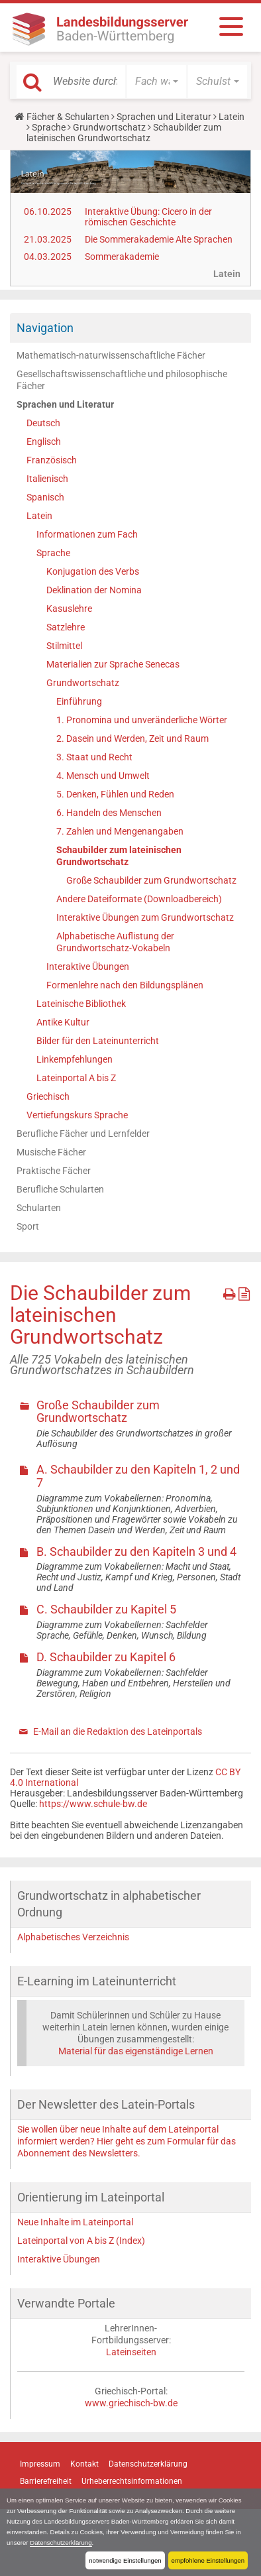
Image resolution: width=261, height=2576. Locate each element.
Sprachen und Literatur (164, 116)
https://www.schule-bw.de (93, 1803)
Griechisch (48, 1096)
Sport (28, 1226)
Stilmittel (64, 645)
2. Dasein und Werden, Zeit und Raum (132, 738)
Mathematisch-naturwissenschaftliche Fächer (111, 355)
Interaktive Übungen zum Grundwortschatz (145, 917)
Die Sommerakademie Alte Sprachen (159, 239)
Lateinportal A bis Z (76, 1078)
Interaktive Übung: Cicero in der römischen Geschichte (148, 216)
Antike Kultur (62, 1022)
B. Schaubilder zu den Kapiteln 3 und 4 (136, 1551)
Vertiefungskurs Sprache (77, 1115)
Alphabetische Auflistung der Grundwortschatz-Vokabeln (115, 942)
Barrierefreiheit (46, 2481)
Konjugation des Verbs (92, 571)
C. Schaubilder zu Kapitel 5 (106, 1609)
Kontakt (84, 2464)
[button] (156, 81)
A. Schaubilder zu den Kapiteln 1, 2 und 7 (138, 1476)
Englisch (43, 441)
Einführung (79, 701)
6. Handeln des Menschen (109, 812)
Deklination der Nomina (94, 590)
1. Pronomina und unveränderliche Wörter (141, 720)
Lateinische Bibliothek (81, 1003)
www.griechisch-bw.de (131, 2403)
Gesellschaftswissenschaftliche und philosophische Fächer (122, 380)
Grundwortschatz (109, 127)
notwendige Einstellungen (125, 2560)
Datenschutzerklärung (60, 2542)
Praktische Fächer (54, 1170)
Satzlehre (65, 627)
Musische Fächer (51, 1152)
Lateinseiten (131, 2352)
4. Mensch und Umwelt (103, 775)
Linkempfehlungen (74, 1059)
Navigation (45, 328)
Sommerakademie (122, 256)
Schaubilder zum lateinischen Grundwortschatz (119, 856)
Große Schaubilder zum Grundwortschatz (151, 880)
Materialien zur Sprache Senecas (113, 664)
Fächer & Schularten (67, 116)
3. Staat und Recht (94, 757)
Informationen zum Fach (87, 534)
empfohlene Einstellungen (208, 2560)
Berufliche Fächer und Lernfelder (83, 1133)
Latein (231, 116)
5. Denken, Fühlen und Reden (115, 794)
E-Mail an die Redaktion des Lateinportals (117, 1731)
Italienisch (47, 478)
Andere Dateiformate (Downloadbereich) (139, 899)
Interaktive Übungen (87, 966)
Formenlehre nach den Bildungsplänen (124, 985)
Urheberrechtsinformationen (131, 2481)
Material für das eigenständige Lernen (135, 2051)
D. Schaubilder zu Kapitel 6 (106, 1657)
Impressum (40, 2464)
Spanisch (45, 497)
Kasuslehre (69, 608)
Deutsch (43, 423)
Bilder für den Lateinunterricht (97, 1040)
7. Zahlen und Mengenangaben (119, 831)
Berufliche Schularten (60, 1189)
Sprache (49, 127)
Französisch (51, 460)
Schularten (39, 1207)
